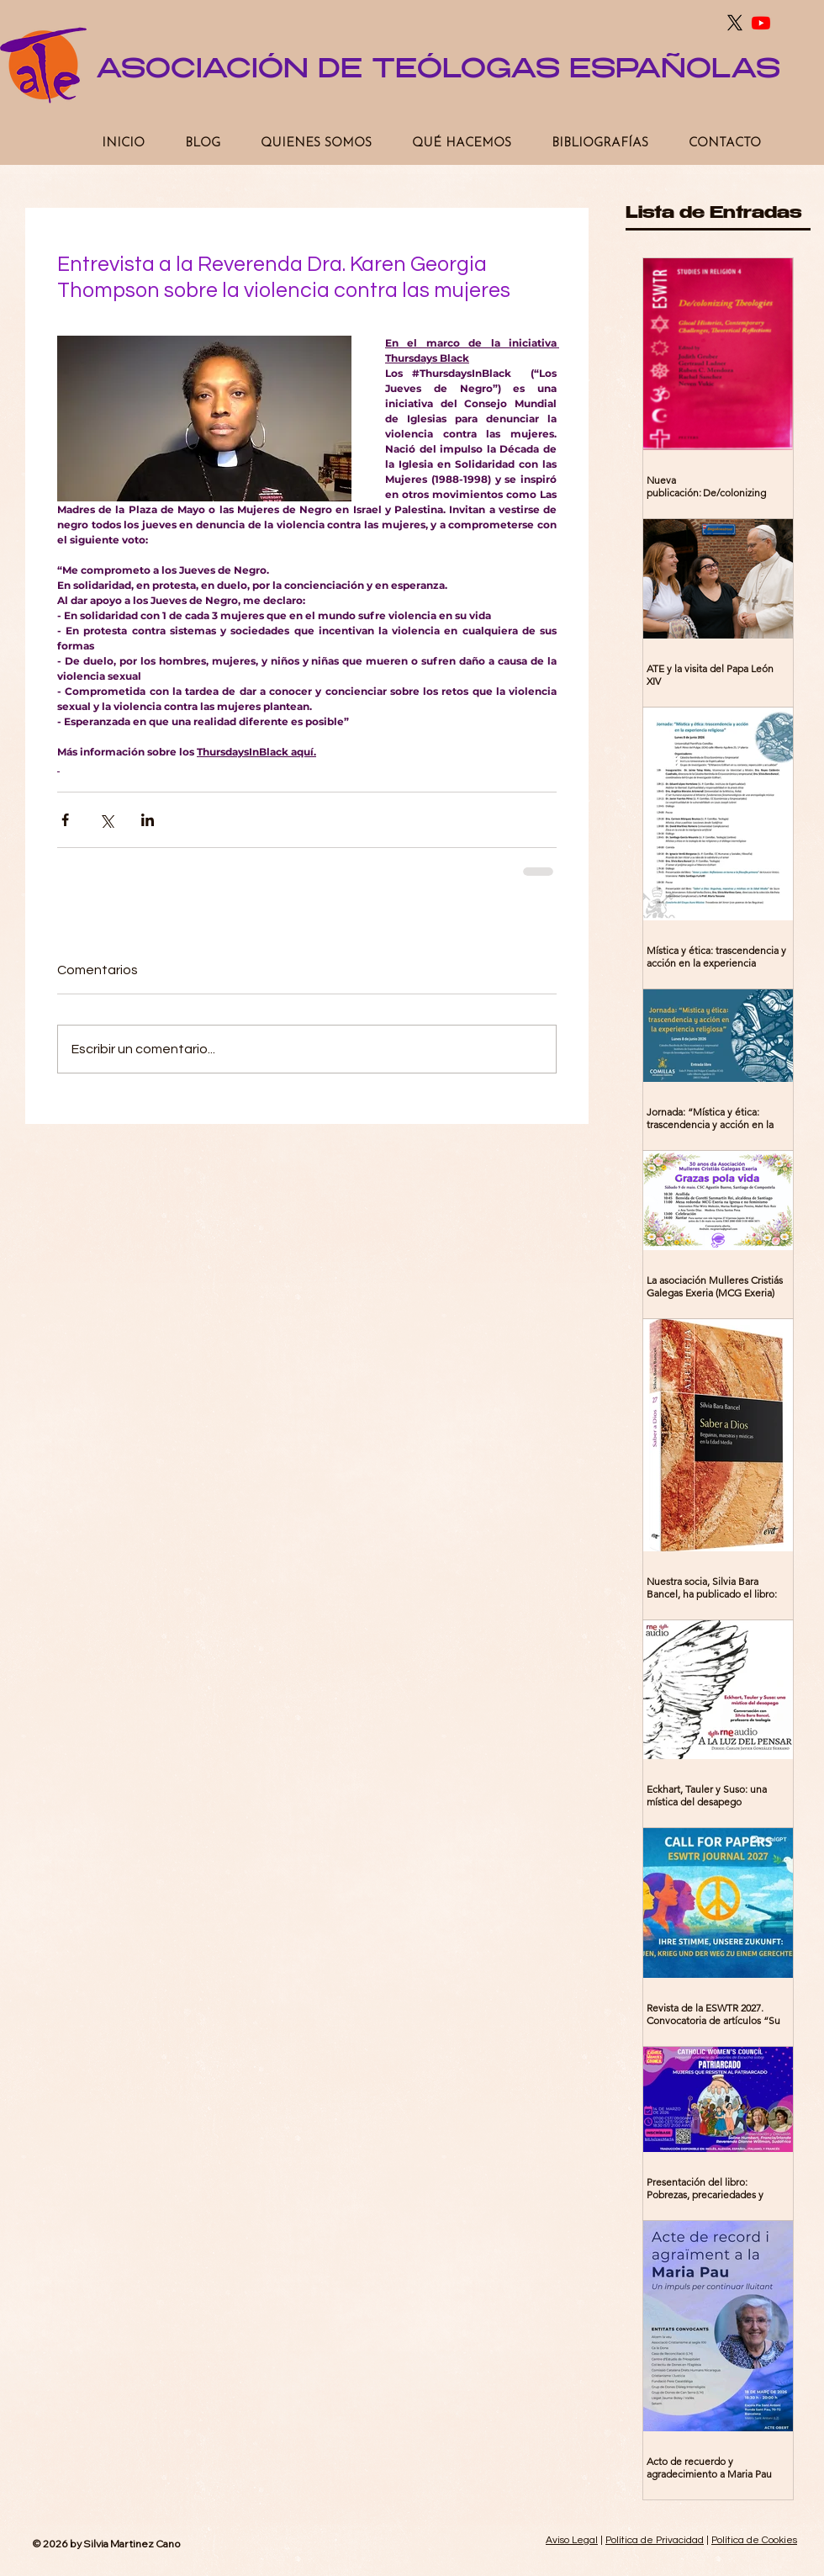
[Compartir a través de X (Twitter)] (106, 820)
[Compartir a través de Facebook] (65, 820)
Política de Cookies (754, 2540)
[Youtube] (761, 23)
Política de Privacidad (654, 2540)
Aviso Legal (572, 2540)
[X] (735, 23)
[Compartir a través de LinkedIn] (148, 820)
